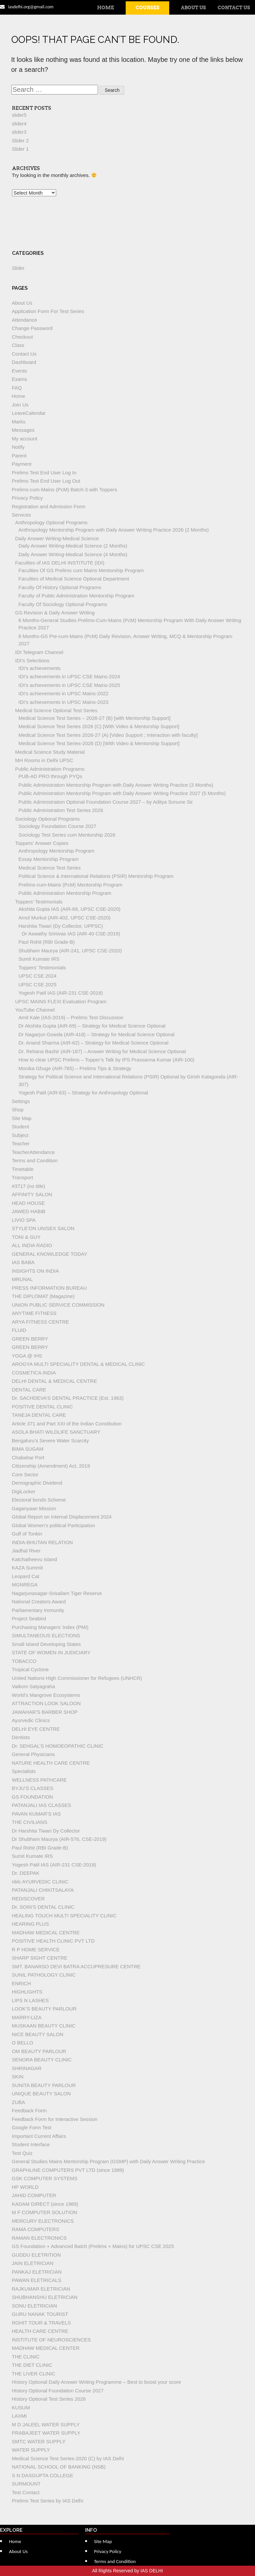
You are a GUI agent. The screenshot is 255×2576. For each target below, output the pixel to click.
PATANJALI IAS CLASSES (41, 1805)
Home (105, 8)
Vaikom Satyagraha (33, 1686)
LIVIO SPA (24, 1220)
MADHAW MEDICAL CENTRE (46, 1932)
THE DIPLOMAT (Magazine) (43, 1296)
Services (21, 515)
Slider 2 (20, 140)
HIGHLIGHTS (27, 1992)
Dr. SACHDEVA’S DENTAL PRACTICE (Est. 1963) (68, 1398)
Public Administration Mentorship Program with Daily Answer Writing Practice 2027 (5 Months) (122, 793)
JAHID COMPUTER (34, 2195)
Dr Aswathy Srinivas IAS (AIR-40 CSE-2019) (71, 933)
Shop (18, 1109)
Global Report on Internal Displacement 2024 (62, 1517)
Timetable (23, 1169)
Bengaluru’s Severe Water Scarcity (50, 1440)
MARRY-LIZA (27, 2017)
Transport (22, 1177)
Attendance (24, 320)
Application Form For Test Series (48, 311)
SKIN (18, 2076)
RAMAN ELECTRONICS (39, 2238)
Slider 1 (20, 149)
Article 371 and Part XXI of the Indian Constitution (67, 1423)
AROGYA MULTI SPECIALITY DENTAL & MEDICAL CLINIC (78, 1364)
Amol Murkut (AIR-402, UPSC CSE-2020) (65, 917)
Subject (20, 1135)
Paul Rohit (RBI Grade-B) (47, 942)
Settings (21, 1101)
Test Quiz (22, 2153)
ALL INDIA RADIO (32, 1245)
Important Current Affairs (39, 2136)
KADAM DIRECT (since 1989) (45, 2204)
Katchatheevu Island (34, 1559)
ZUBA (18, 2102)
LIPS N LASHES (30, 2000)
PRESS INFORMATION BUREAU (49, 1288)
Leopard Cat (26, 1576)
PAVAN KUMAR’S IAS (36, 1814)
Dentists (21, 1737)
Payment (22, 464)
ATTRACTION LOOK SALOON (46, 1703)
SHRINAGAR (27, 2068)
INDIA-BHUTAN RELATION (42, 1542)
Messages (23, 430)
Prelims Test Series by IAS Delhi (47, 2500)
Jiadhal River (26, 1550)
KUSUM (21, 2407)
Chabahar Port (28, 1457)
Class (18, 345)
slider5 (19, 115)
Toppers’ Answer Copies (41, 843)
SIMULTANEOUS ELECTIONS (46, 1635)
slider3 (19, 132)
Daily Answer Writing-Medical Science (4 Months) (73, 554)
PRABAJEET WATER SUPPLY (46, 2433)
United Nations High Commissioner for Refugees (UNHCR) (77, 1678)
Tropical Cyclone (30, 1669)
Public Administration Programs (49, 769)
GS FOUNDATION (32, 1797)
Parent (19, 455)
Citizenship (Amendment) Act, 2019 (51, 1466)
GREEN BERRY (30, 1339)
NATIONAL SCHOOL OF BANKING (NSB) (59, 2467)
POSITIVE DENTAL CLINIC (42, 1406)
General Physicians (33, 1754)
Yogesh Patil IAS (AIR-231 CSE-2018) (61, 993)
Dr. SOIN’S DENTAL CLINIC (43, 1907)
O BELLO (22, 2042)
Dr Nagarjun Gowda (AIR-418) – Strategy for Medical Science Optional (97, 1034)
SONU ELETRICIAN (34, 2306)
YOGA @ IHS (27, 1356)
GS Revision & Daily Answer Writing (55, 612)
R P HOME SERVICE (36, 1949)
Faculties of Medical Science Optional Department (74, 578)
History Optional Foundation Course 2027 (58, 2390)
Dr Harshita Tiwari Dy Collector (46, 1831)
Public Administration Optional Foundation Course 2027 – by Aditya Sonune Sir (106, 802)
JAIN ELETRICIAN (33, 2263)
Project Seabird (29, 1618)
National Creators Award (39, 1601)
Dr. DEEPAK (26, 1873)
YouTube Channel (35, 1010)
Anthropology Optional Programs (51, 522)
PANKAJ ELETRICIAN (37, 2272)
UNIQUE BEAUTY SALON (41, 2093)
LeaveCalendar (29, 413)
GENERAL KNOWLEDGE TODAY (49, 1254)
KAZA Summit (27, 1567)
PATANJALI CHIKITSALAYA (43, 1890)
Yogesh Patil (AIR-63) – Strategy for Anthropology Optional (83, 1092)
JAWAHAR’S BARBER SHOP (45, 1712)
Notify (18, 447)
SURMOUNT (26, 2484)
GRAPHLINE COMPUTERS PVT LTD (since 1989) (68, 2170)
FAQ (17, 388)
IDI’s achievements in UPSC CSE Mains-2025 (69, 685)
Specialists (24, 1771)
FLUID (19, 1330)
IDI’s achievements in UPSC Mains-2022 (64, 693)
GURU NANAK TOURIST (40, 2314)
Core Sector (25, 1474)
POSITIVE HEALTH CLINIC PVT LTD (53, 1941)
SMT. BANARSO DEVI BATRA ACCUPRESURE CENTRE (76, 1966)
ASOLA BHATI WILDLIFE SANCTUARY (56, 1432)
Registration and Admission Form (48, 506)
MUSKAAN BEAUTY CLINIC (43, 2025)
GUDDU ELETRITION (36, 2255)
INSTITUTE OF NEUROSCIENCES (51, 2339)
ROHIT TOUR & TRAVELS (41, 2323)
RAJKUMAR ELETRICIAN (41, 2289)
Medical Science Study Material (50, 752)
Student (20, 1126)
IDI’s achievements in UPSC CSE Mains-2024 (69, 676)
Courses (147, 8)
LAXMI (19, 2416)
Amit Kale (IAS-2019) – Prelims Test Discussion (71, 1017)
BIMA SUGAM (28, 1449)
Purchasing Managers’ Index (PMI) (50, 1627)
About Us (193, 8)
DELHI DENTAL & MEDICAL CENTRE (54, 1381)
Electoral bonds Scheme (39, 1500)
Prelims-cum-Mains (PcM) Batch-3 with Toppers (64, 489)
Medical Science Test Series (50, 868)
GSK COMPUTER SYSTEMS (45, 2178)
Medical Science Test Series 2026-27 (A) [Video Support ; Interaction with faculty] (108, 735)
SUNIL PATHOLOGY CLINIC (44, 1975)
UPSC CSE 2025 (38, 984)
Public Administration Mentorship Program (65, 893)
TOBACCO (24, 1661)
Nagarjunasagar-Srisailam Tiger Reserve (57, 1593)
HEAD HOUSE (28, 1203)
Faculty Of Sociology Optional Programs (63, 604)
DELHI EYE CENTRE (36, 1729)
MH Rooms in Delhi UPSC (44, 760)
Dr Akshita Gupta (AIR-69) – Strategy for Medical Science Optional (92, 1026)
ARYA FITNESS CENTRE (40, 1322)
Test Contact (26, 2492)
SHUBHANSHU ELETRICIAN (45, 2297)
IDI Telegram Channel (39, 652)
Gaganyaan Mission (34, 1508)
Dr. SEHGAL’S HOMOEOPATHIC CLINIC (57, 1746)
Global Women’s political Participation (53, 1525)
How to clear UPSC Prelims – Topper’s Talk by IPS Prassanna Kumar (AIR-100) (106, 1059)
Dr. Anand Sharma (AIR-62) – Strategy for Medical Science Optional (94, 1043)
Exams (19, 379)
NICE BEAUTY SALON (38, 2034)
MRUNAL (22, 1279)
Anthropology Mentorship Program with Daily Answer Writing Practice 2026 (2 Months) (114, 530)
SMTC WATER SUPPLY (38, 2441)
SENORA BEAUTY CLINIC (42, 2059)
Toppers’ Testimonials (39, 901)
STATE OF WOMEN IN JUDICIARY (51, 1652)
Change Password (32, 328)
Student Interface (31, 2144)
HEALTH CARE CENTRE (40, 2331)
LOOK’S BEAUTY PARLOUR (44, 2009)
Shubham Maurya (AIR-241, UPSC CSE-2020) (70, 950)
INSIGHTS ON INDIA (35, 1271)
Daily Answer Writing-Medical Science (57, 538)
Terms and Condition (35, 1160)
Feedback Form (29, 2110)
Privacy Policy (27, 498)
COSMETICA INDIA (34, 1372)
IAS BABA (23, 1262)
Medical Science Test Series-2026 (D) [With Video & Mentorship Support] (99, 743)
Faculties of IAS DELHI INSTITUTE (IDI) (59, 562)
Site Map (22, 1118)
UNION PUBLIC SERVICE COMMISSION (58, 1305)
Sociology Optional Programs (47, 819)
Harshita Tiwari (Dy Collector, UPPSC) (61, 926)
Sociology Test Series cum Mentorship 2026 (67, 835)
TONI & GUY (26, 1237)
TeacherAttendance (33, 1152)
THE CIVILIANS (30, 1822)
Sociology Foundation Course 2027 (57, 826)
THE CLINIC (26, 2356)
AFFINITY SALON (32, 1194)
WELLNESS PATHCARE (39, 1780)
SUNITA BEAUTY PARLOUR (44, 2085)
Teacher (21, 1143)
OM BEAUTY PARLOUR (39, 2051)
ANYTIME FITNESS (34, 1313)
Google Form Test (32, 2127)
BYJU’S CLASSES (33, 1788)
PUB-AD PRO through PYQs (50, 776)
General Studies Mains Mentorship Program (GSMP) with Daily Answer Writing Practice (108, 2161)
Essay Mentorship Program (49, 859)
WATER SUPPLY (31, 2450)
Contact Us (233, 8)
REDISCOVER (28, 1898)
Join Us (20, 404)
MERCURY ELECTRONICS (43, 2221)
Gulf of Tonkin (27, 1533)
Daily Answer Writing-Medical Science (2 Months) (73, 546)
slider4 (19, 123)
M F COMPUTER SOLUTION (44, 2212)
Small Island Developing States (46, 1644)
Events (19, 371)
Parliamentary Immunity (38, 1610)
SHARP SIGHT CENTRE (39, 1958)
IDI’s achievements (40, 668)
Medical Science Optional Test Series (56, 710)
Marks (19, 421)
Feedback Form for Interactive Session (55, 2119)
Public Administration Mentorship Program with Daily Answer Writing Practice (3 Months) (116, 785)
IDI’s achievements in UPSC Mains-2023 (64, 702)
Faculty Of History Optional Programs (60, 587)
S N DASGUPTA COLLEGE (42, 2475)
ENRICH (21, 1983)
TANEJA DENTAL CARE (39, 1415)
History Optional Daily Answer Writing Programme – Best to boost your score (96, 2382)
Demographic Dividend (37, 1483)
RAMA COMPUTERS (36, 2229)
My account (25, 438)
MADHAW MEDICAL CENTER (46, 2348)
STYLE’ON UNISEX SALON (43, 1228)
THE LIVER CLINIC (34, 2373)
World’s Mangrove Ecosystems (46, 1695)
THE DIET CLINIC (32, 2365)
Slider (18, 268)
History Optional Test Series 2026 (49, 2399)
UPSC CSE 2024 (38, 976)
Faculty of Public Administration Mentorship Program (76, 595)
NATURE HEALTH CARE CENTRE (51, 1763)
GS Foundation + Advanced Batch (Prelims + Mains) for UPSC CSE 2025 (93, 2246)
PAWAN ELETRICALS (37, 2280)
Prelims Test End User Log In (44, 472)
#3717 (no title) (28, 1186)
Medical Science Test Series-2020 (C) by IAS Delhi (68, 2458)
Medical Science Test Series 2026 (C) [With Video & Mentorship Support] (99, 726)
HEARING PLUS (30, 1924)
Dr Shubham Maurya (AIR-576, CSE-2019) (59, 1839)
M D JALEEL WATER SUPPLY (46, 2424)
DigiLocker (24, 1491)
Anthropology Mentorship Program (56, 851)
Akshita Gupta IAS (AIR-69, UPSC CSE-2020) (70, 909)
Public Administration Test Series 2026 (61, 810)
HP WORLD (25, 2187)
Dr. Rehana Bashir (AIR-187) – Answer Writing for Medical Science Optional (102, 1051)
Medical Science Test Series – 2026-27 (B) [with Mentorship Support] (95, 718)
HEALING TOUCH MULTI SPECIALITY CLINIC (64, 1915)
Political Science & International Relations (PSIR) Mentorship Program (96, 876)
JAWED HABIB (29, 1211)
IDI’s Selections (32, 660)
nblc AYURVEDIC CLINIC (40, 1881)
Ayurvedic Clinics (31, 1720)
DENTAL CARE (29, 1389)
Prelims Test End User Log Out (46, 481)
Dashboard (24, 362)
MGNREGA (25, 1584)
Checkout (22, 337)
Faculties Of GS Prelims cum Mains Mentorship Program (81, 570)
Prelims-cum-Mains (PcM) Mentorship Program (71, 884)
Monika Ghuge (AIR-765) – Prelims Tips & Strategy (75, 1068)
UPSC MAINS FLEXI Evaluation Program (61, 1001)
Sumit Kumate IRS (39, 959)
